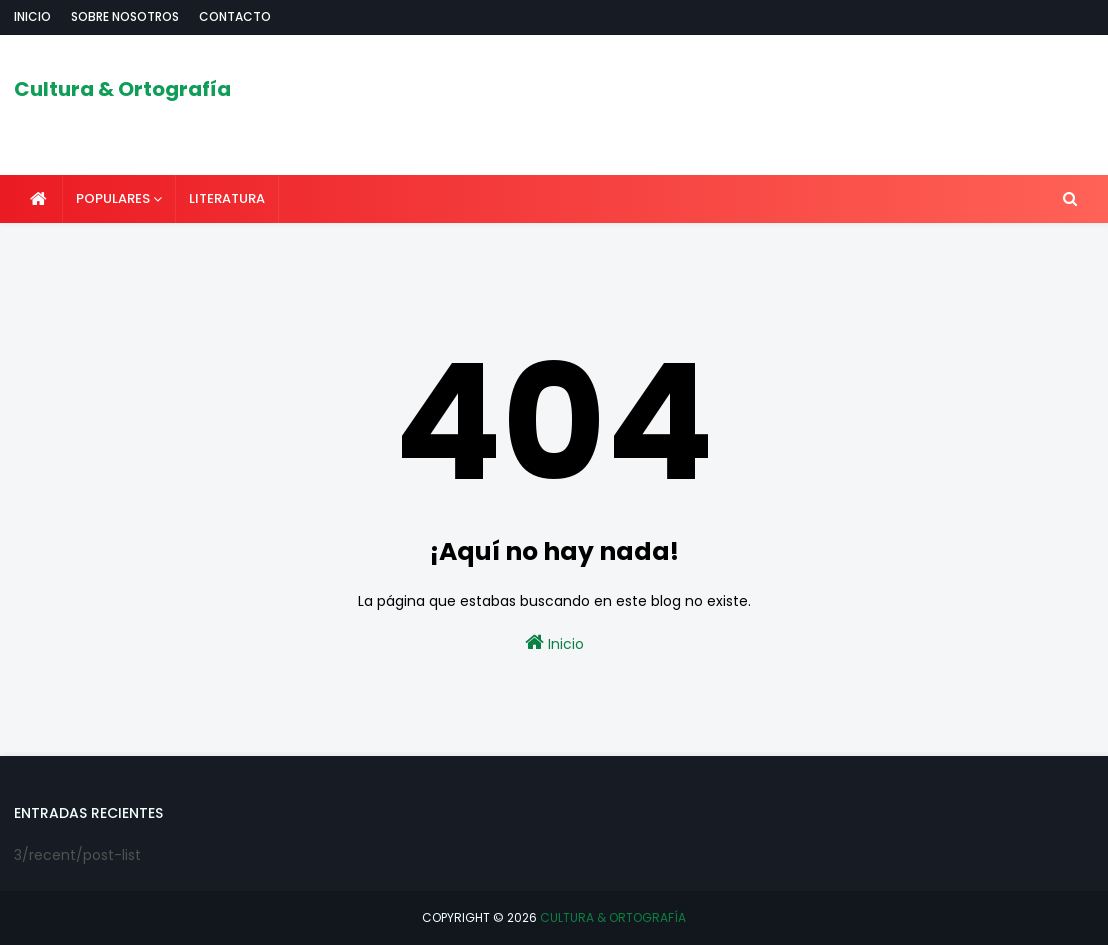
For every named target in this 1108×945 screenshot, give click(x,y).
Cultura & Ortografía (122, 89)
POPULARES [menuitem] (113, 198)
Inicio (32, 16)
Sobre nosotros (125, 16)
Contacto (235, 16)
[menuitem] (38, 199)
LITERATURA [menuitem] (227, 198)
